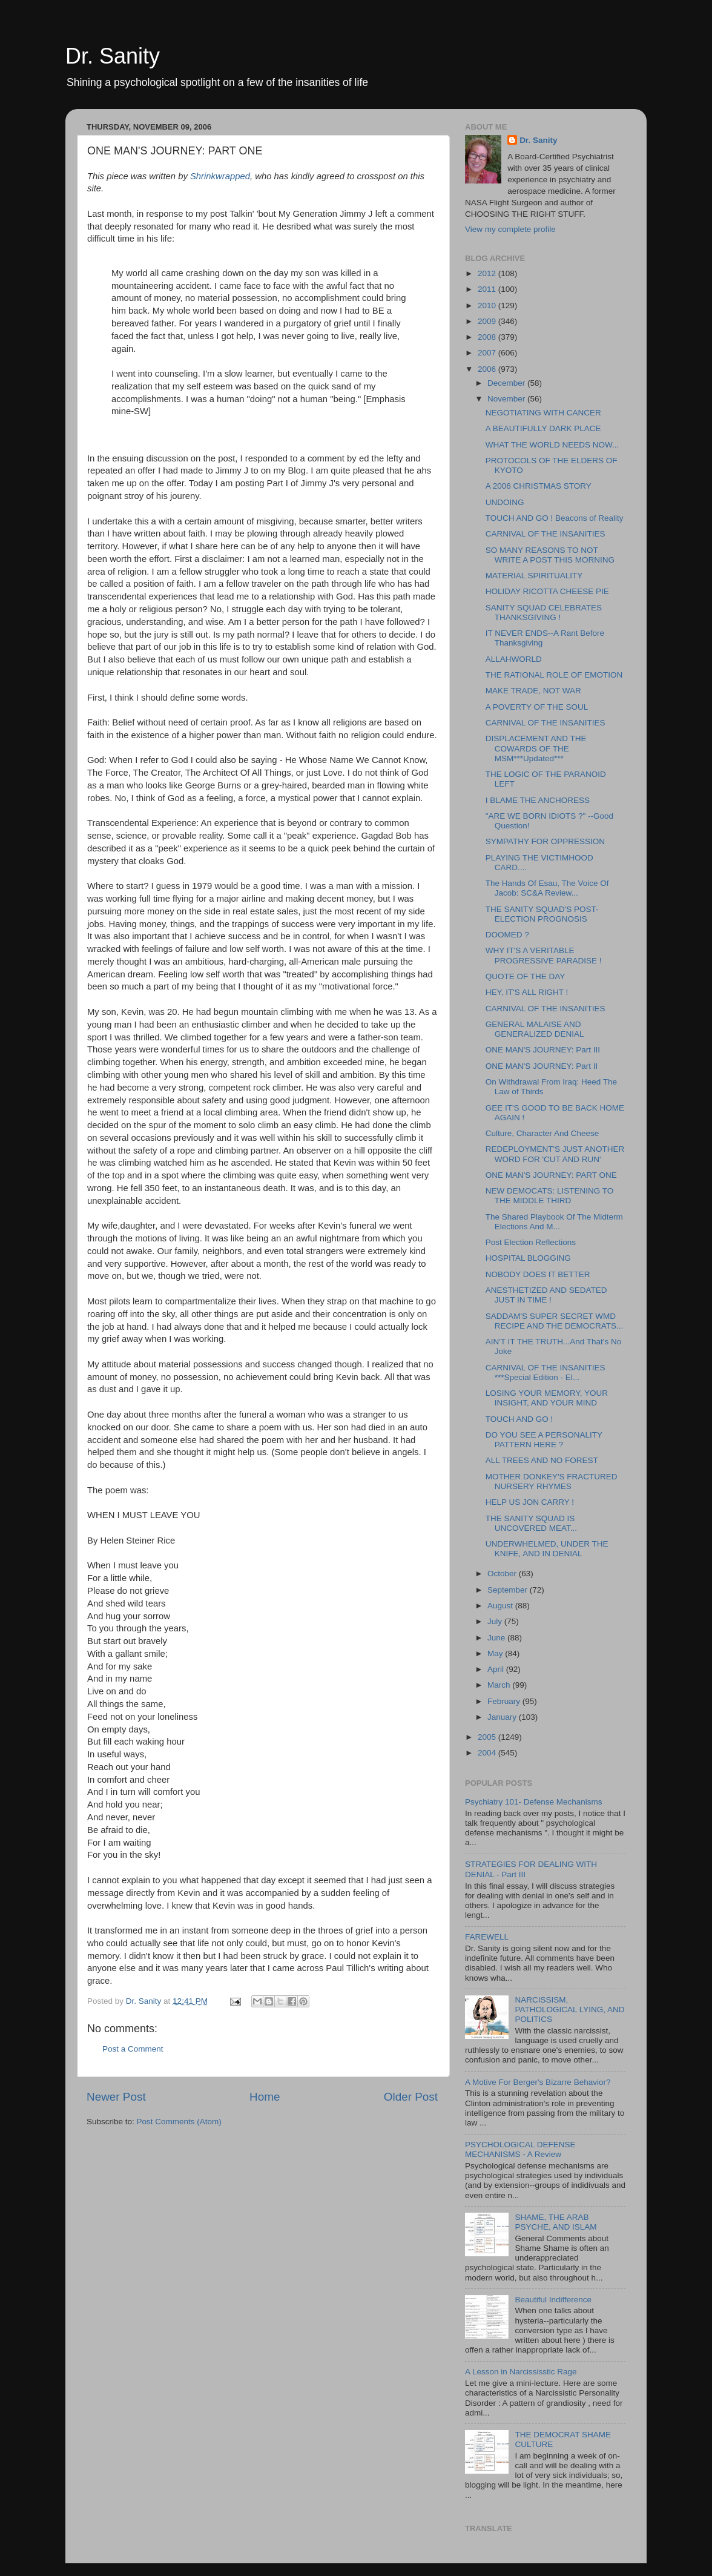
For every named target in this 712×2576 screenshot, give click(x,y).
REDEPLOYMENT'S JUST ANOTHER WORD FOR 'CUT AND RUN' (555, 1153)
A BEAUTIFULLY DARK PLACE (543, 428)
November (507, 398)
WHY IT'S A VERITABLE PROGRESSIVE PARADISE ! (544, 955)
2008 (488, 337)
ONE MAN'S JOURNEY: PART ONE (551, 1175)
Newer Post (116, 2096)
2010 (488, 305)
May (496, 1653)
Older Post (411, 2096)
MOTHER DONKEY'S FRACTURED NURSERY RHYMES (552, 1481)
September (508, 1589)
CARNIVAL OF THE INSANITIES (545, 533)
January (503, 1717)
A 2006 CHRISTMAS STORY (539, 485)
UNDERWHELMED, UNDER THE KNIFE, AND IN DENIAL (547, 1548)
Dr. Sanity (112, 56)
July (495, 1621)
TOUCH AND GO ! (519, 1419)
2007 (488, 352)
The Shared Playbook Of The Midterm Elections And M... (554, 1221)
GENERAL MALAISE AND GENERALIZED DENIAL (535, 1029)
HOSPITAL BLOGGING (528, 1258)
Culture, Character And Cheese (542, 1133)
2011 (488, 289)
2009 (488, 321)
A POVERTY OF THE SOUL (537, 707)
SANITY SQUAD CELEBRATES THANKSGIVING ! (544, 612)
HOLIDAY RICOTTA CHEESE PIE (547, 591)
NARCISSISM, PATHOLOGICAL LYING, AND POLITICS (569, 2009)
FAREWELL (487, 1936)
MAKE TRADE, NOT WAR (533, 690)
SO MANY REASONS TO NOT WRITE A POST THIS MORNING (550, 555)
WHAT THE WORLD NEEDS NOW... (552, 444)
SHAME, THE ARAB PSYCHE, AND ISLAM (555, 2222)
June (497, 1637)
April (496, 1669)
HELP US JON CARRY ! (530, 1502)
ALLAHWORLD (514, 659)
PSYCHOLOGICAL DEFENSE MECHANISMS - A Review (520, 2149)
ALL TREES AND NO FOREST (542, 1460)
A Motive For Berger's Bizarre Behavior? (537, 2082)
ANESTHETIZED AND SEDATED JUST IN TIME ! (546, 1295)
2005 (488, 1737)
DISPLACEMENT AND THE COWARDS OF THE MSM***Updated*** (536, 748)
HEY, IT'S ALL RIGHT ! (527, 992)
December (507, 383)
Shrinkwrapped (220, 176)
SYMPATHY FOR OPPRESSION (545, 841)
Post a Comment (132, 2048)
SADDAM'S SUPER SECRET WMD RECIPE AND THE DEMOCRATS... (555, 1321)
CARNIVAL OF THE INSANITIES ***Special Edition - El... (545, 1372)
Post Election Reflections (531, 1242)
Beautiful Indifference (553, 2299)
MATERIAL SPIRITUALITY (534, 575)
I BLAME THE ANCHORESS (538, 800)
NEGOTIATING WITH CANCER (543, 412)
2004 (488, 1752)
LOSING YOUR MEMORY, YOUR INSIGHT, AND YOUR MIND (547, 1398)
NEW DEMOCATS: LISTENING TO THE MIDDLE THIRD (550, 1195)
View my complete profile (510, 229)
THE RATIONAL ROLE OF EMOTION (554, 674)
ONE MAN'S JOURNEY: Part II (542, 1066)
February (504, 1701)
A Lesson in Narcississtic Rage (521, 2371)
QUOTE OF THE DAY (525, 976)
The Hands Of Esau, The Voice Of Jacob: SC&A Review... (547, 888)
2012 (488, 273)
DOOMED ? (507, 934)
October (503, 1573)
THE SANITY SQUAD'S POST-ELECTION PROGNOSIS (542, 914)
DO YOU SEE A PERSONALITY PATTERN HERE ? (544, 1439)
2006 (488, 369)
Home (264, 2096)
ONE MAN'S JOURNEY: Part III (543, 1049)
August (501, 1605)
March (499, 1684)
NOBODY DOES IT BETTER (538, 1274)
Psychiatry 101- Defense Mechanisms (533, 1801)
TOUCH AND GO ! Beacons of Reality (555, 518)
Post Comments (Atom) (179, 2121)
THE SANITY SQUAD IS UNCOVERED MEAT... (531, 1523)
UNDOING (505, 502)
